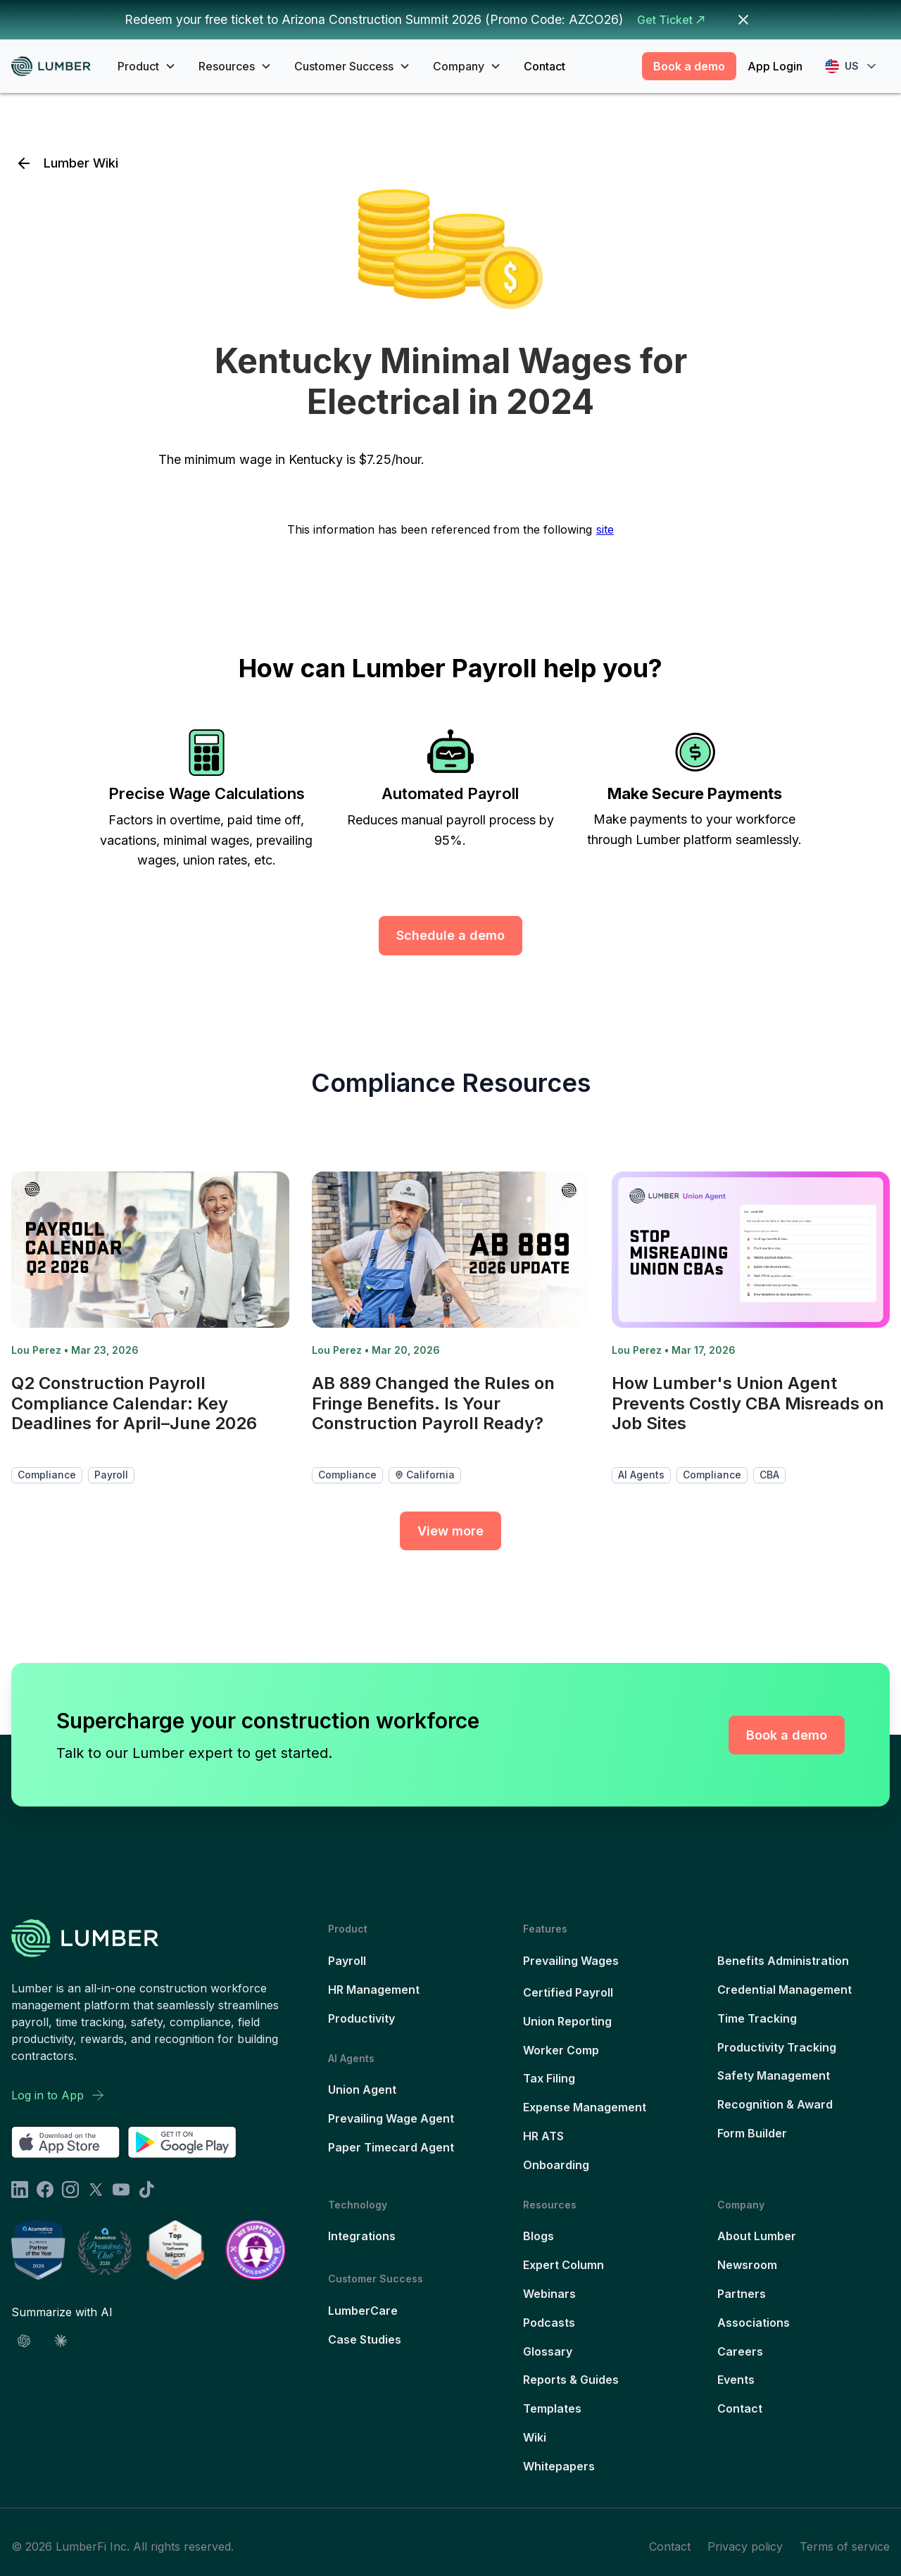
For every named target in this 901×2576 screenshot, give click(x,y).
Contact (544, 66)
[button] (146, 66)
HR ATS (543, 2136)
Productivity (361, 2018)
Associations (753, 2323)
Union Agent (362, 2089)
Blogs (538, 2236)
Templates (552, 2408)
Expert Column (563, 2265)
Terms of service (845, 2546)
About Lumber (756, 2236)
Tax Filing (549, 2078)
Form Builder (752, 2133)
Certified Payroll (568, 1992)
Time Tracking (757, 2018)
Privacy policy (745, 2546)
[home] (56, 66)
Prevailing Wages (571, 1961)
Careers (740, 2351)
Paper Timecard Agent (391, 2147)
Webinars (549, 2294)
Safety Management (773, 2075)
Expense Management (584, 2107)
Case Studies (364, 2339)
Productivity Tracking (776, 2047)
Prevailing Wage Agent (391, 2118)
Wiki (534, 2437)
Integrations (362, 2236)
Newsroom (747, 2265)
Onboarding (556, 2165)
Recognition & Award (775, 2104)
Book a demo (689, 66)
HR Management (374, 1990)
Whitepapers (559, 2466)
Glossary (547, 2351)
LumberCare (363, 2311)
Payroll (347, 1961)
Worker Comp (561, 2050)
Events (736, 2380)
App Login (775, 66)
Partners (741, 2294)
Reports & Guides (571, 2380)
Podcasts (549, 2323)
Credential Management (784, 1990)
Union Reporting (567, 2021)
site (605, 529)
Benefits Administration (783, 1961)
